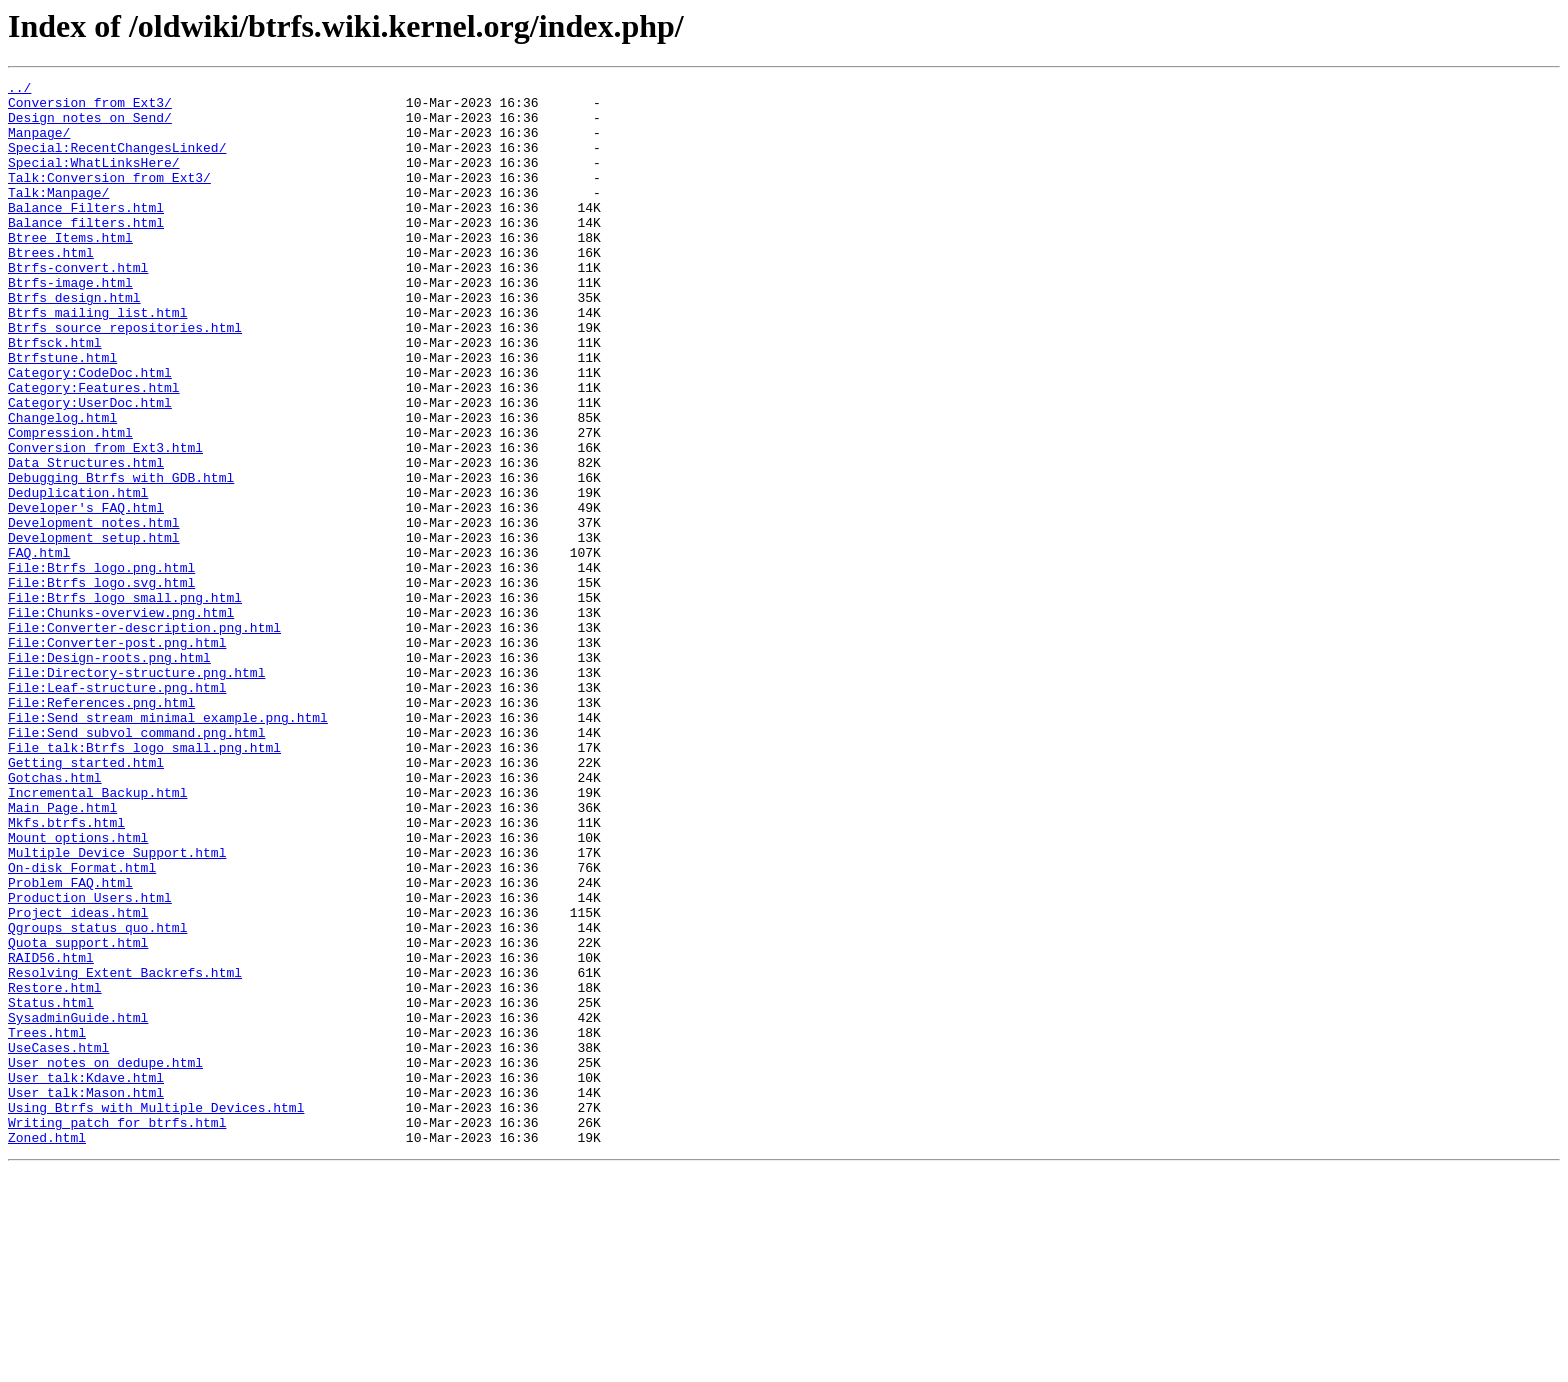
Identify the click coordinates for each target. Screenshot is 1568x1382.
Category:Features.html (94, 450)
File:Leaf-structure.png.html (117, 810)
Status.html (51, 1188)
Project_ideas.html (78, 1080)
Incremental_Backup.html (97, 936)
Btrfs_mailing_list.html (97, 360)
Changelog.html (62, 486)
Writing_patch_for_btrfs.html (117, 1332)
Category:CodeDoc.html (90, 432)
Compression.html (70, 504)
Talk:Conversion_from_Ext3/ (109, 198)
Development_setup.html (94, 630)
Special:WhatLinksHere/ (94, 180)
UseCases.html (58, 1242)
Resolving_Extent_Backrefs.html (125, 1152)
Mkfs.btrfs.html (66, 972)
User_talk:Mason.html (86, 1296)
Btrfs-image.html (70, 324)
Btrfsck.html (55, 396)
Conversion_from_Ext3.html (105, 522)
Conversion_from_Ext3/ (90, 108)
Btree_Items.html (70, 270)
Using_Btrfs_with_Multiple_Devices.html (156, 1314)
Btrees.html (51, 288)
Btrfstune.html (62, 414)
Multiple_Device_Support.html (117, 1008)
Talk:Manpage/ (58, 216)
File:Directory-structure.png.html (136, 792)
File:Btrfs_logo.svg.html (101, 684)
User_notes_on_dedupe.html (105, 1260)
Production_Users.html (90, 1062)
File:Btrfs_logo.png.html (101, 666)
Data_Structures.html (86, 540)
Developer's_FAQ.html (86, 594)
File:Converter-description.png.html (144, 738)
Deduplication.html (78, 576)
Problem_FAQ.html (70, 1044)
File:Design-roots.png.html (109, 774)
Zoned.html (47, 1350)
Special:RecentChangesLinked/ (117, 162)
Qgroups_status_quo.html (97, 1098)
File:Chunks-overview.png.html (121, 720)
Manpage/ (39, 144)
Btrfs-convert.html (78, 306)
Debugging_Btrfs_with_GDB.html (121, 558)
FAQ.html (39, 648)
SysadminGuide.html (78, 1206)
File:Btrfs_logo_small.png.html (125, 702)
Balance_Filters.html (86, 234)
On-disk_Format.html (82, 1026)
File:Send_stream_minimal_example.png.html (168, 846)
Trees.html (47, 1224)
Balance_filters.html (86, 252)
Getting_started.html (86, 900)
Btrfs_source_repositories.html (125, 378)
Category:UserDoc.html (90, 468)
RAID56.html (51, 1134)
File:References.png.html (101, 828)
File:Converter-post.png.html (117, 756)
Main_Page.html (62, 954)
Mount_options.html (78, 990)
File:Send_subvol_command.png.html (136, 864)
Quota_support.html (78, 1116)
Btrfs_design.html (74, 342)
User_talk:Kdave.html (86, 1278)
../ (19, 90)
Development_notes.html (94, 612)
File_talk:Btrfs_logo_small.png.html (144, 882)
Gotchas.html (55, 918)
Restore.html (55, 1170)
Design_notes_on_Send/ (90, 126)
